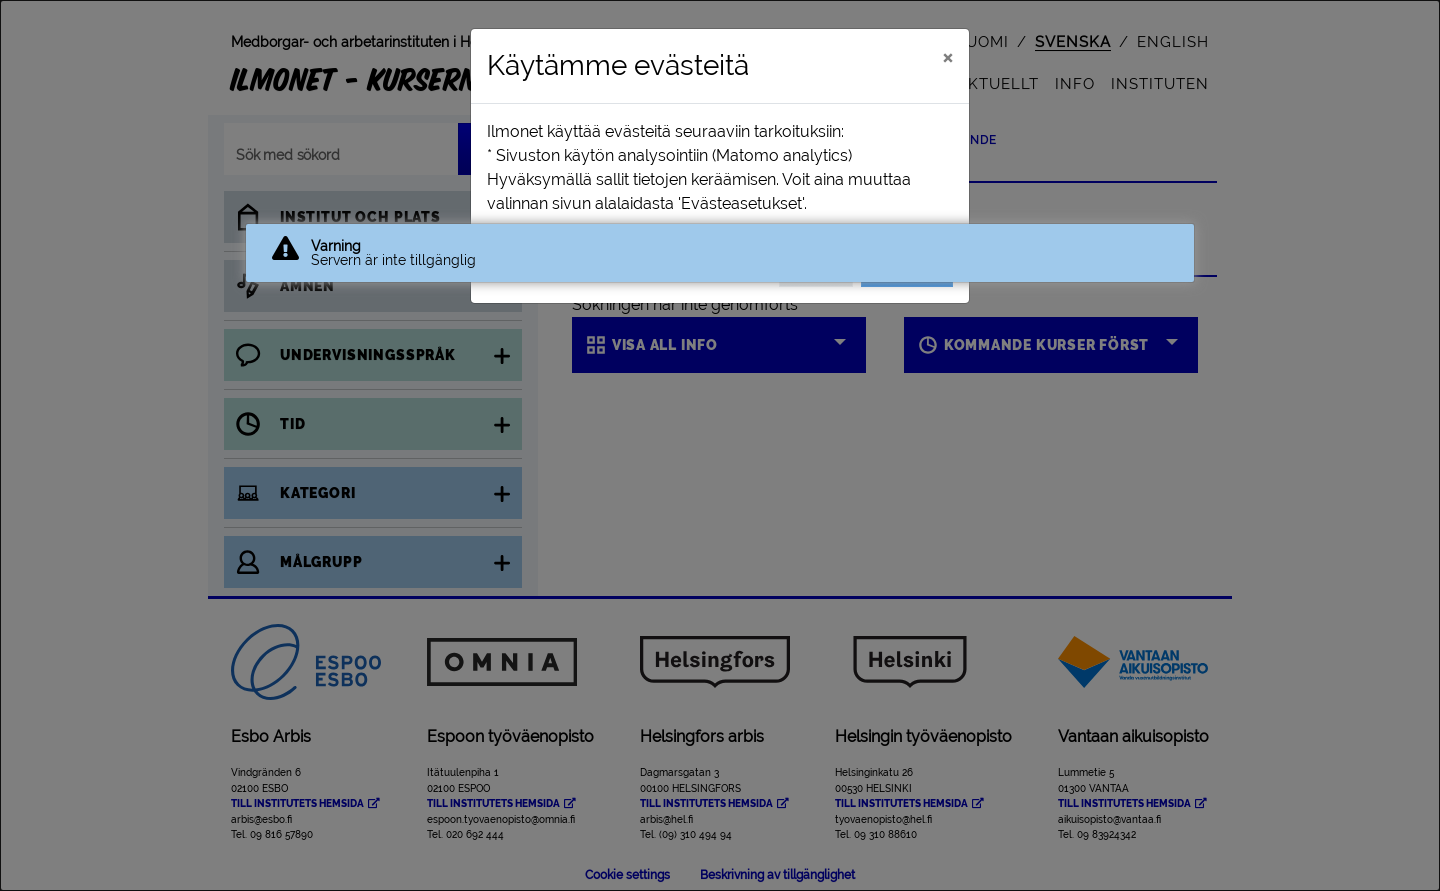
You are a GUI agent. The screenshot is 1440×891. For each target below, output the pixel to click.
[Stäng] (947, 57)
